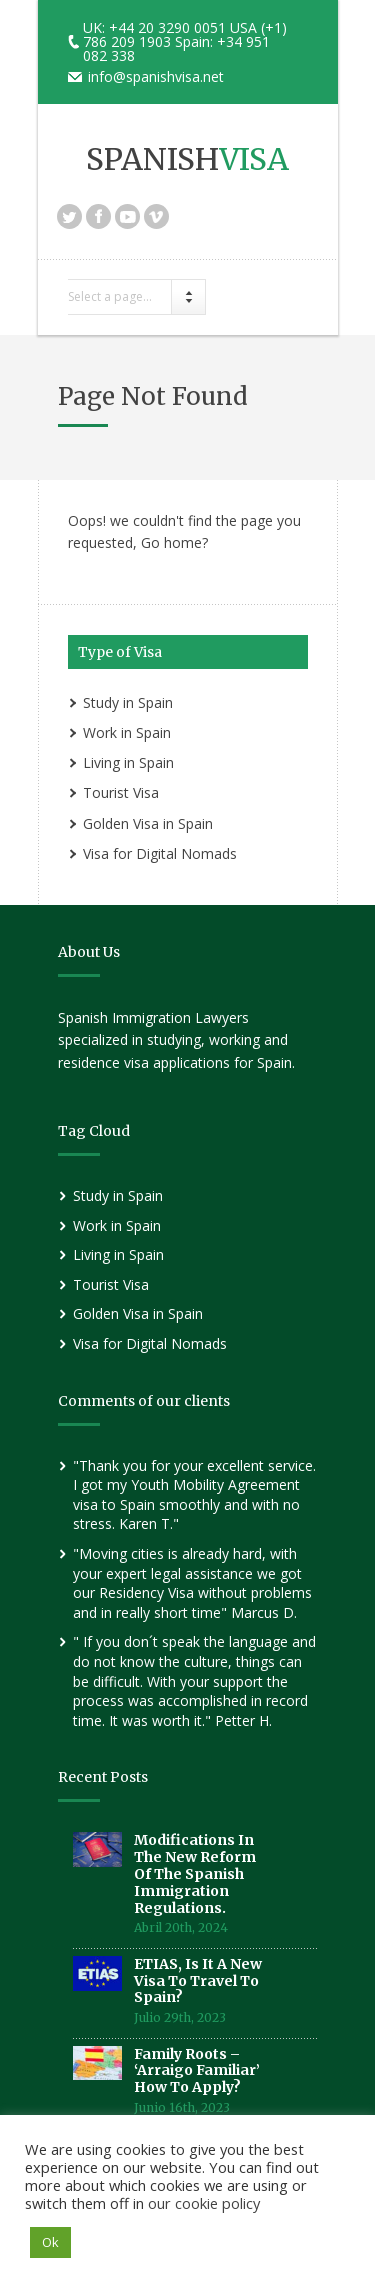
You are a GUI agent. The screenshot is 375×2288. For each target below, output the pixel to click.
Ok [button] (50, 2242)
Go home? (174, 542)
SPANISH (187, 159)
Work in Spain (127, 732)
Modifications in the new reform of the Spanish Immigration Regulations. (195, 1873)
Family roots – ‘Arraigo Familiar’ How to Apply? (197, 2071)
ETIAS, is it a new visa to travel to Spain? (198, 1981)
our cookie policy (204, 2203)
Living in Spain (128, 762)
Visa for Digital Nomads (160, 853)
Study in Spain (128, 702)
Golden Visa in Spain (148, 823)
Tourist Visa (121, 792)
